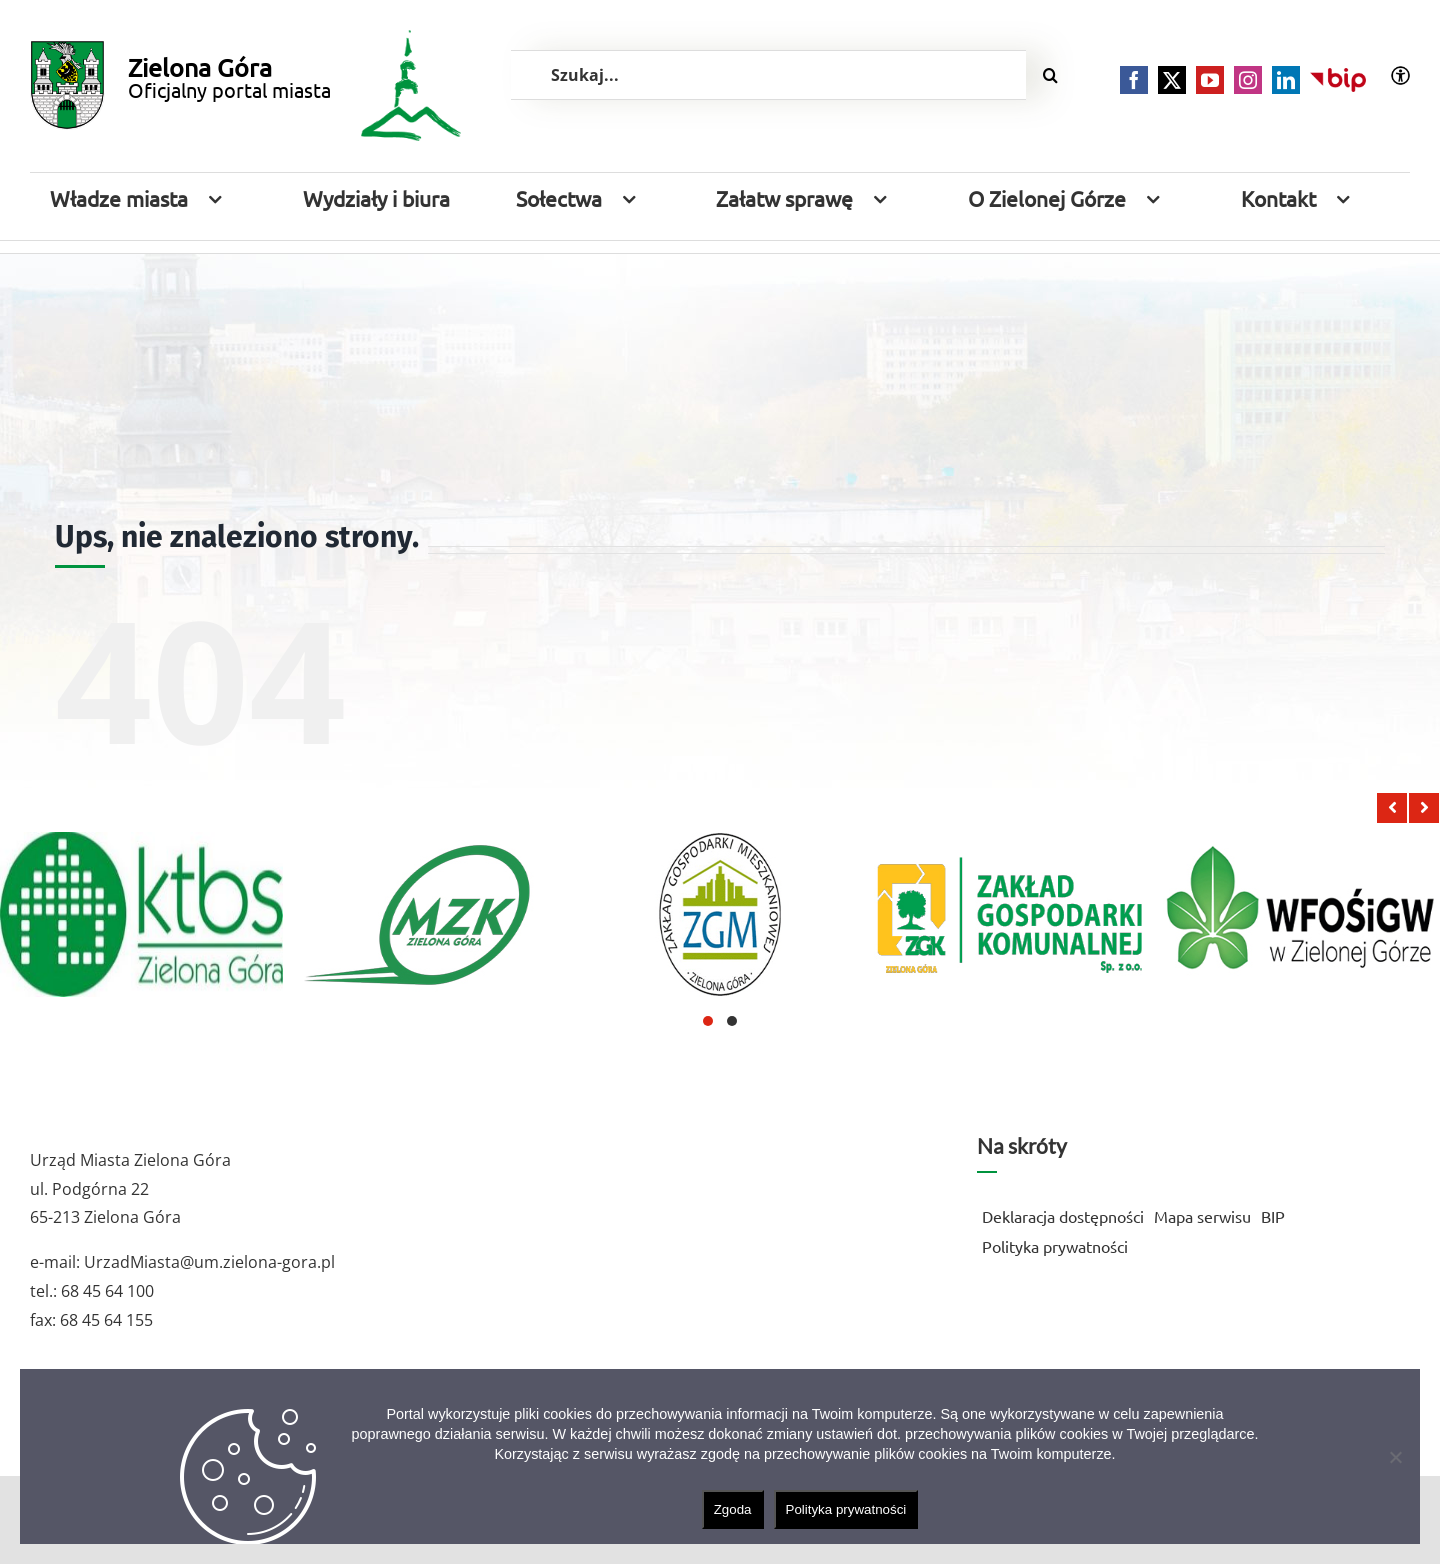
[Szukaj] (1051, 75)
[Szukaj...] (768, 75)
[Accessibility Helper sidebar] (1400, 75)
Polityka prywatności (846, 1509)
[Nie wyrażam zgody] (1395, 1457)
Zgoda (733, 1509)
